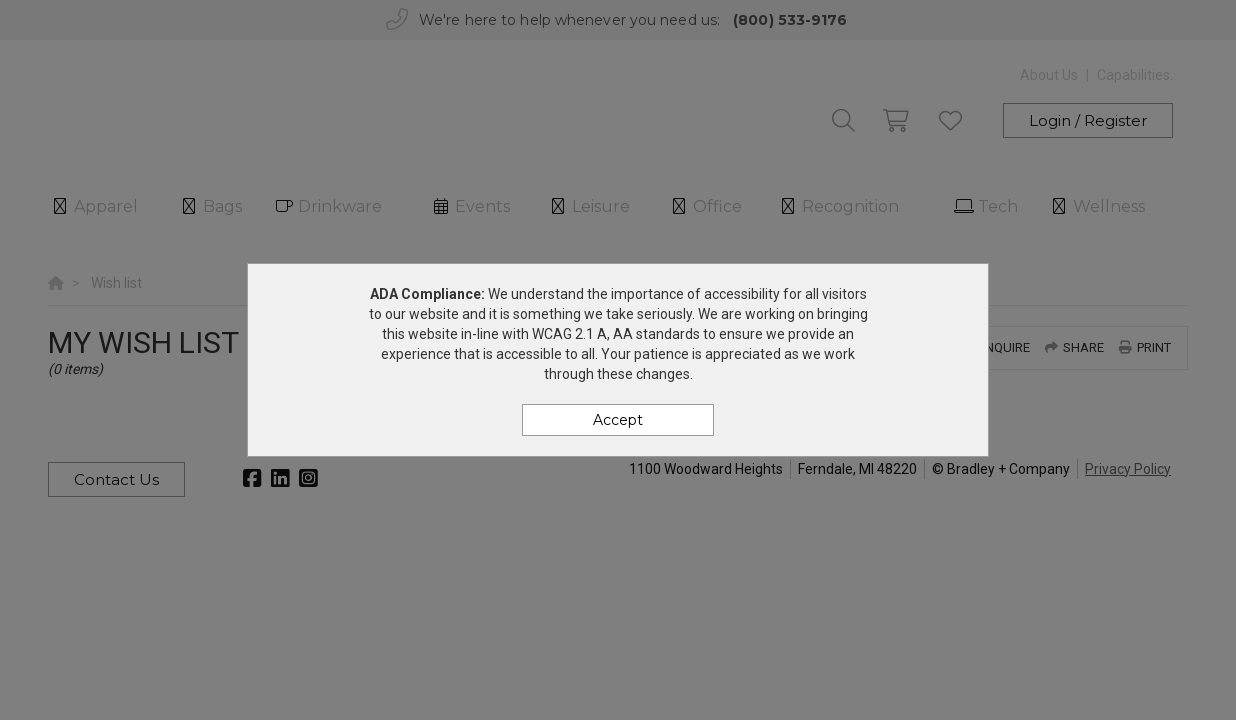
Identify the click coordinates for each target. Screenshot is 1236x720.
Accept (618, 420)
